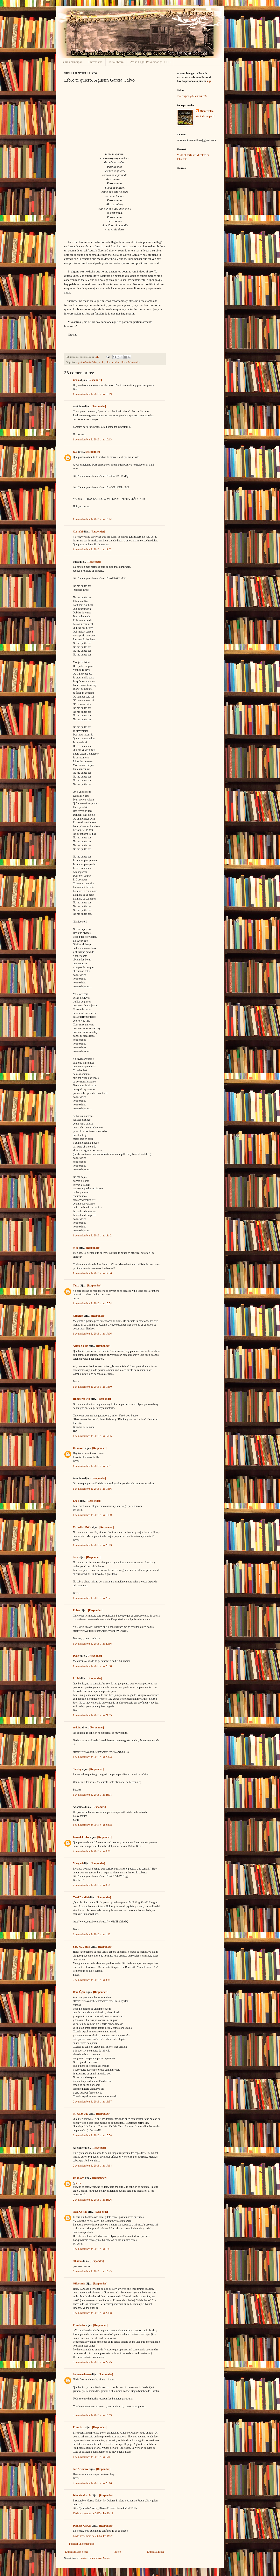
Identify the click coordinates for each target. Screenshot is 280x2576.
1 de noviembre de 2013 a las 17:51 (92, 1466)
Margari (78, 1863)
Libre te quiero (113, 362)
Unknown (78, 1448)
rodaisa (77, 1727)
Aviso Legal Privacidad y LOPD (150, 62)
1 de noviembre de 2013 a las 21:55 (92, 1715)
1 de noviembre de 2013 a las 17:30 (92, 1386)
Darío (76, 1655)
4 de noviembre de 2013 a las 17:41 (92, 2457)
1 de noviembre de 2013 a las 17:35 (92, 1436)
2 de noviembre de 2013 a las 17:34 (92, 2165)
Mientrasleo (134, 362)
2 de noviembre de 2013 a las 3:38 (91, 1980)
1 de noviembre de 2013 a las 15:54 (92, 1303)
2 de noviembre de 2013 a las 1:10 (91, 1934)
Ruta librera (116, 62)
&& (75, 451)
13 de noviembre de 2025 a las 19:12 (93, 2513)
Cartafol (78, 531)
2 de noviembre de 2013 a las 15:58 (92, 2135)
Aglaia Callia (80, 1345)
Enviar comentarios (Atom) (94, 2558)
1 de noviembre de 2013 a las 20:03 (92, 1545)
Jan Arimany (80, 2469)
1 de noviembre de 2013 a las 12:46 (92, 1273)
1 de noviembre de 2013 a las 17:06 (92, 1333)
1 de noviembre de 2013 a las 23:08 (92, 1794)
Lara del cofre (81, 1837)
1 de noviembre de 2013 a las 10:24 (92, 519)
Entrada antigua (155, 2551)
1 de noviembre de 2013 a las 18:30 (92, 1515)
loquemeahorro (82, 2374)
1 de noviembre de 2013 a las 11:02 (92, 549)
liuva (78, 2183)
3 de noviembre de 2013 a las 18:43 (92, 2271)
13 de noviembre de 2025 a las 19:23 (93, 2536)
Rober (76, 1610)
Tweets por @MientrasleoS (192, 96)
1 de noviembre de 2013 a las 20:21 (92, 1598)
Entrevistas (95, 62)
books (101, 362)
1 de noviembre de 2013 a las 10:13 (92, 439)
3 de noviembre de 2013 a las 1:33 (91, 2248)
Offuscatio (79, 2283)
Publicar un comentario (81, 2543)
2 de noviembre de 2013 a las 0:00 (91, 1851)
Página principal (71, 62)
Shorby (77, 1769)
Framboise (79, 2325)
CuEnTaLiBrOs (82, 1527)
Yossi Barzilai (81, 1897)
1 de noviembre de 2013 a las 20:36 (92, 1643)
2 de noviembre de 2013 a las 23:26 (92, 2199)
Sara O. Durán (81, 1946)
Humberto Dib (81, 1398)
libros (124, 362)
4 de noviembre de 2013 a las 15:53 (92, 2415)
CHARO (78, 1315)
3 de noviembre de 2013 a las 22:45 (92, 2362)
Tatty (76, 1285)
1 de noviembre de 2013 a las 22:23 (92, 1756)
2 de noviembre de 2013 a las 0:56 (91, 1885)
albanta (77, 2261)
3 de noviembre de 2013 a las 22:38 (92, 2313)
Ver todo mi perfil (205, 116)
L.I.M (76, 1678)
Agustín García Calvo (86, 362)
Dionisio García (82, 2495)
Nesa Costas (80, 2211)
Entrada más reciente (76, 2551)
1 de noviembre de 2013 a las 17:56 (92, 1488)
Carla (76, 380)
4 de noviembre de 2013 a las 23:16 (92, 2483)
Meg (75, 1247)
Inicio (117, 2551)
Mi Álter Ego (80, 2113)
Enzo (76, 1500)
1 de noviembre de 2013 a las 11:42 (92, 1235)
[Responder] (95, 380)
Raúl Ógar (79, 1992)
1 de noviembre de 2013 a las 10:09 (92, 394)
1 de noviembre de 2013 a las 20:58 (92, 1666)
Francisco (78, 2427)
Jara (75, 1557)
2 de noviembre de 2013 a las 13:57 (92, 2101)
